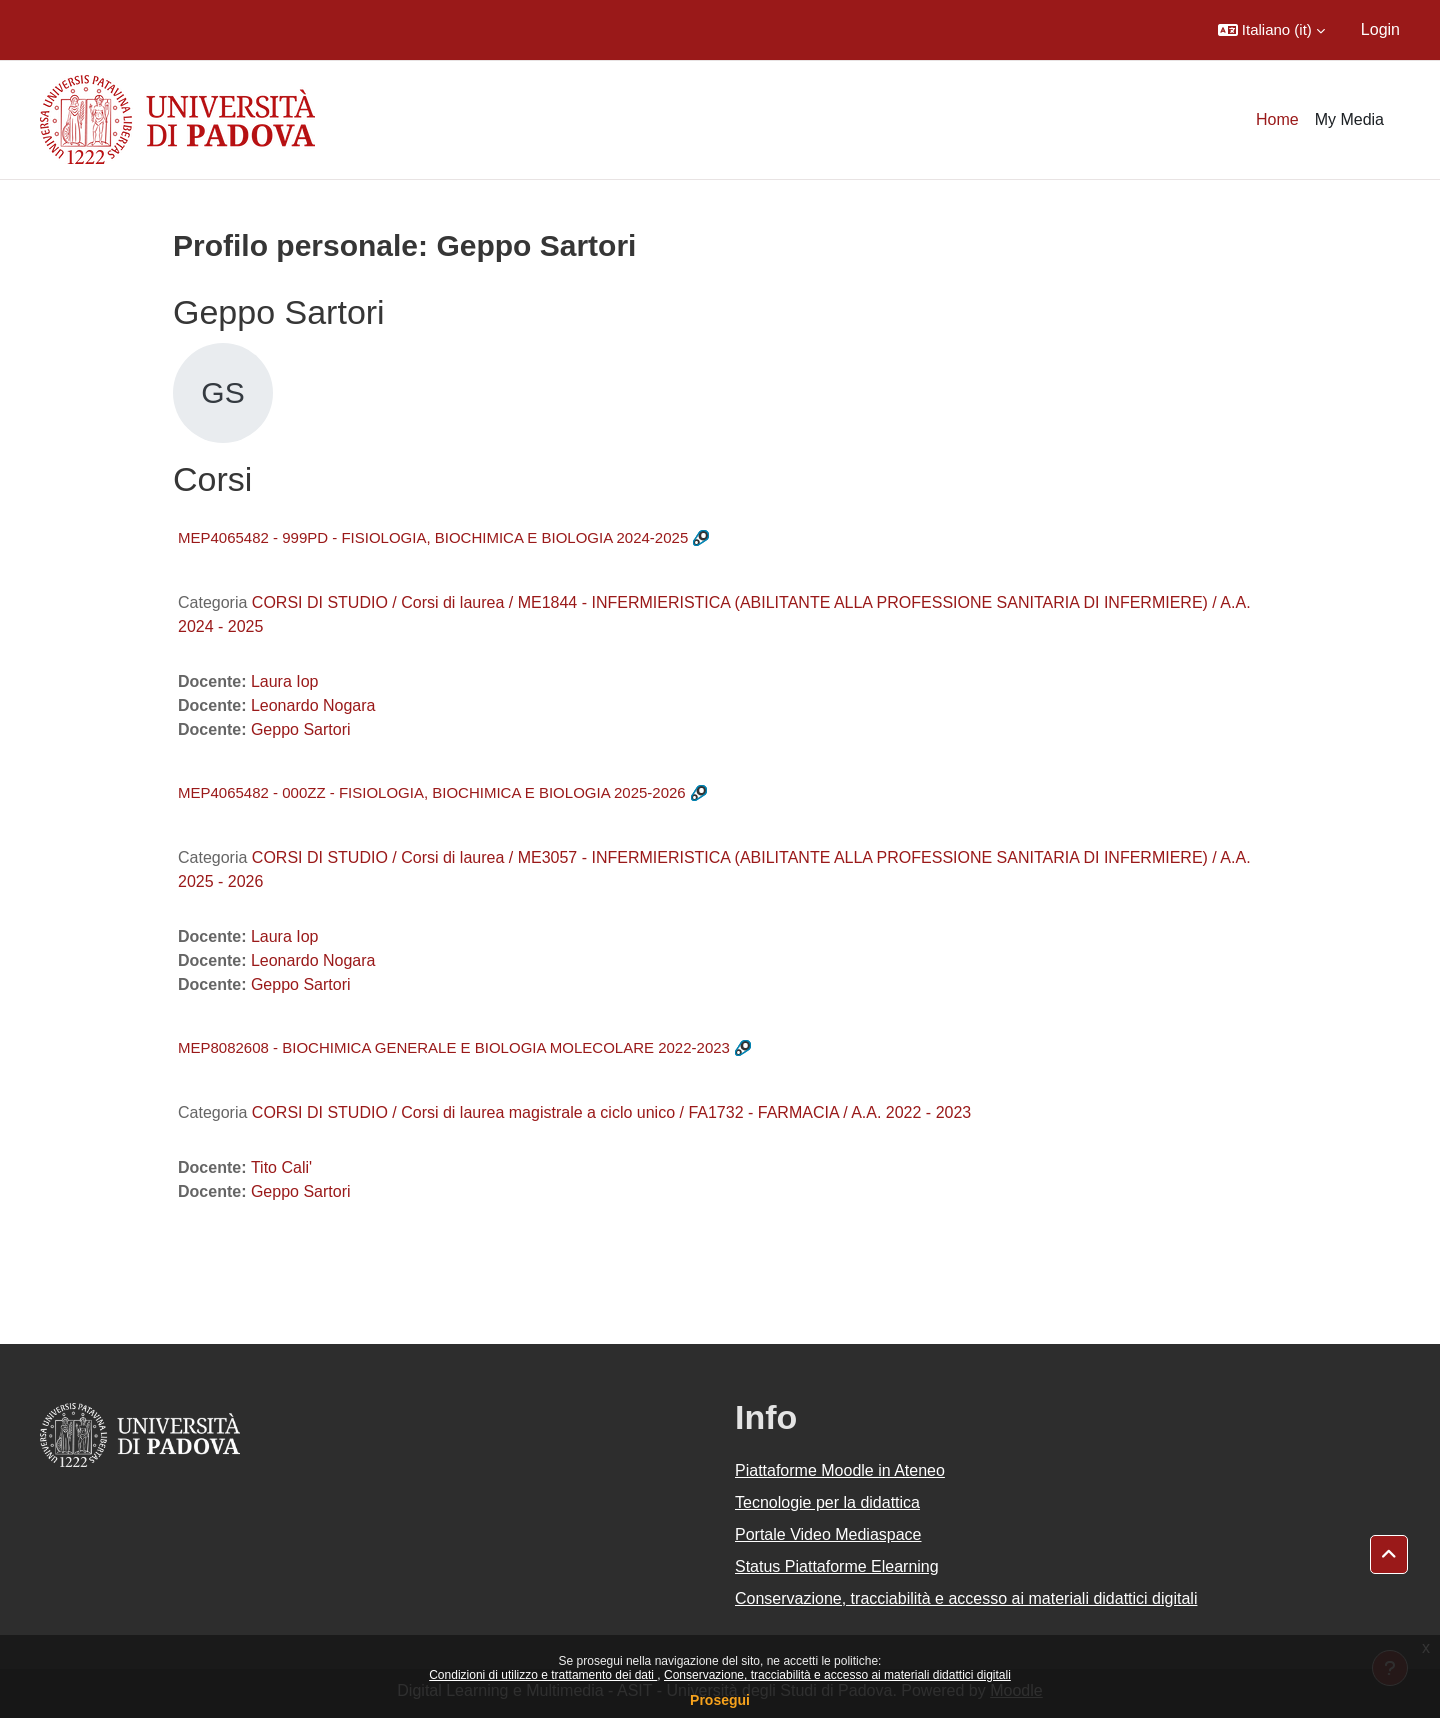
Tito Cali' (281, 1167)
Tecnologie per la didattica (827, 1502)
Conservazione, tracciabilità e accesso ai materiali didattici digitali (837, 1675)
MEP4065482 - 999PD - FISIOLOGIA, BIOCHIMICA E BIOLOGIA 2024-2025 (433, 537)
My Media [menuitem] (1349, 119)
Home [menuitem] (1277, 119)
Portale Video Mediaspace (828, 1534)
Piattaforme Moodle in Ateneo (840, 1470)
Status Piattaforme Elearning (837, 1566)
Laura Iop (285, 681)
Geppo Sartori (301, 729)
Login (1380, 29)
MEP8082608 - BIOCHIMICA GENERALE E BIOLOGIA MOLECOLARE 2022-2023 (454, 1047)
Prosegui (720, 1700)
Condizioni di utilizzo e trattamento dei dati (543, 1675)
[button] (1271, 30)
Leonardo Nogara (313, 705)
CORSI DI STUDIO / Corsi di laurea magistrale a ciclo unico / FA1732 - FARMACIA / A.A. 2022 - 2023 (611, 1112)
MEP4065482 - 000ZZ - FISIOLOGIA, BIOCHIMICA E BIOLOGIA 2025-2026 (432, 792)
